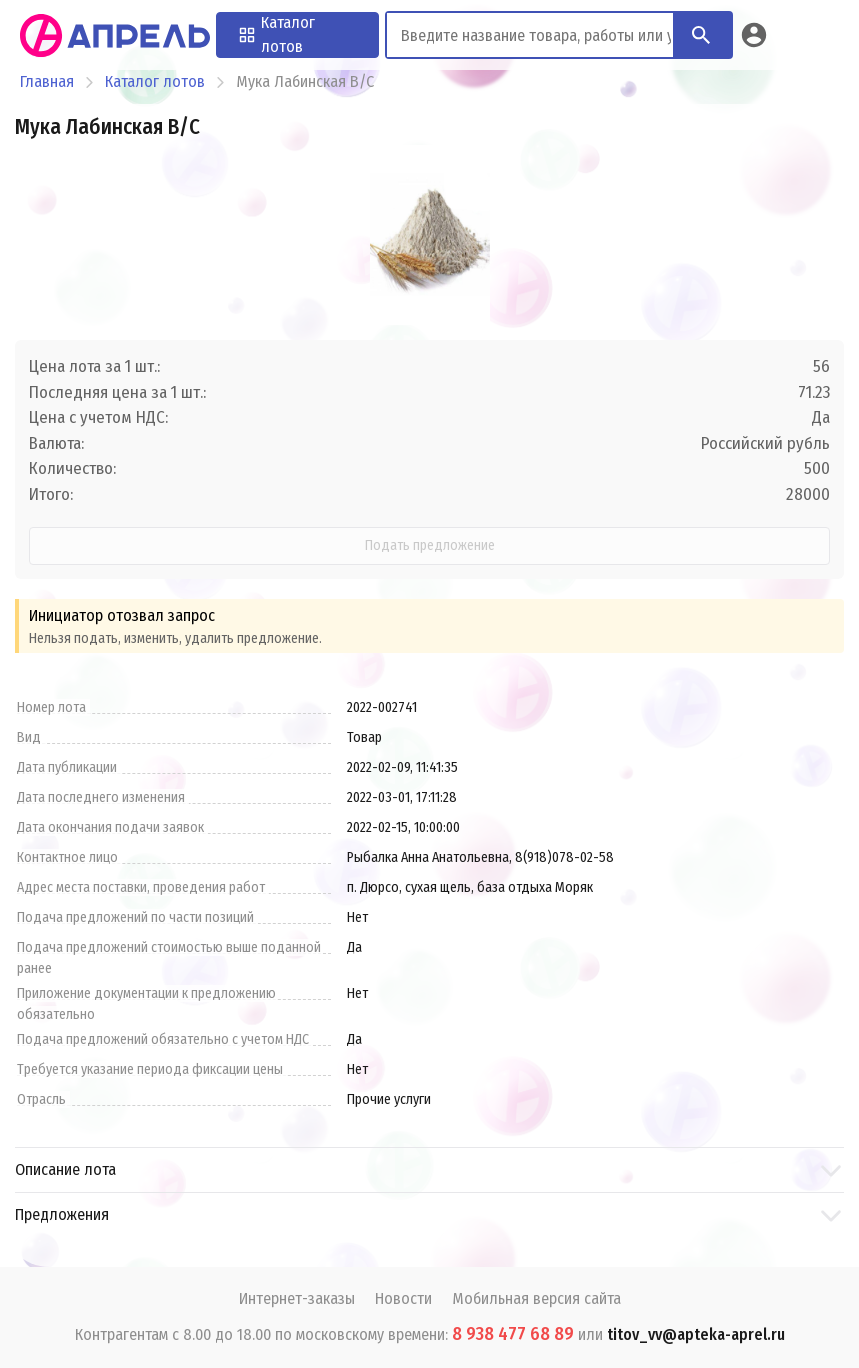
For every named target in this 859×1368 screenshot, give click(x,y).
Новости (403, 1298)
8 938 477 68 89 (513, 1334)
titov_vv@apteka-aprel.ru (696, 1334)
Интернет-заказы (297, 1298)
